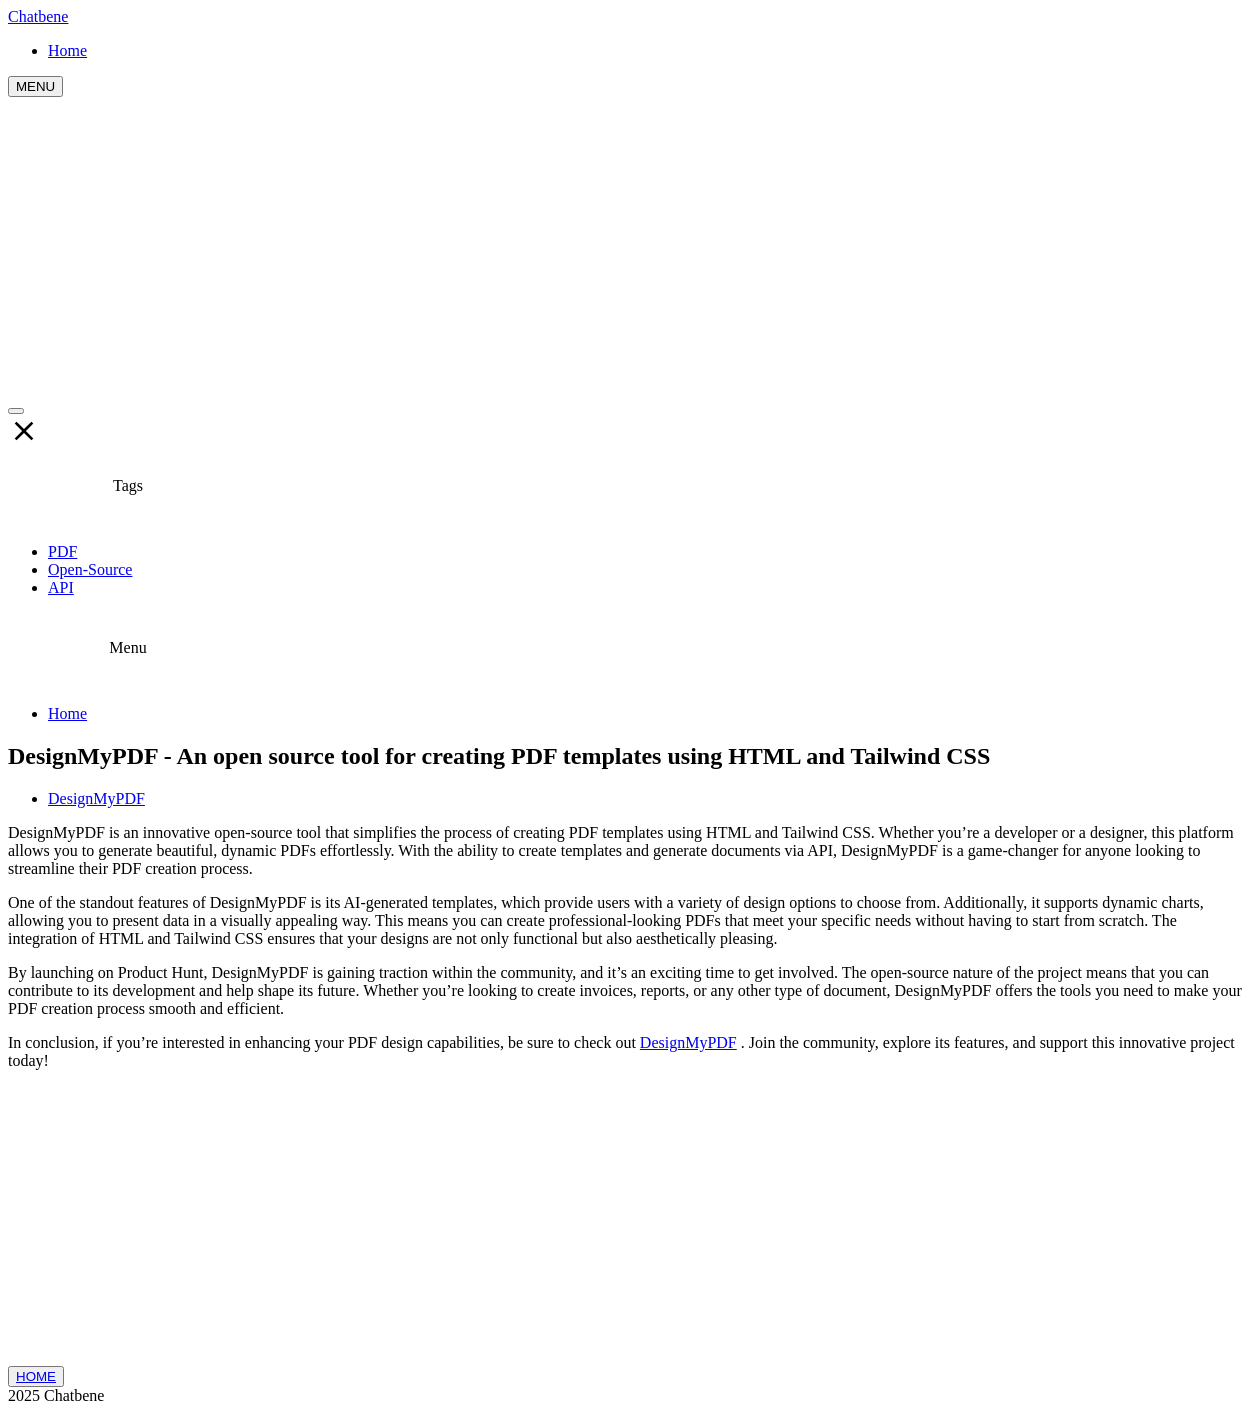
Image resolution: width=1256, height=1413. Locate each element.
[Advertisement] (628, 247)
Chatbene (38, 16)
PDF (62, 551)
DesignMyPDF (96, 798)
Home (67, 713)
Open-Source (90, 569)
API (61, 587)
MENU (35, 86)
